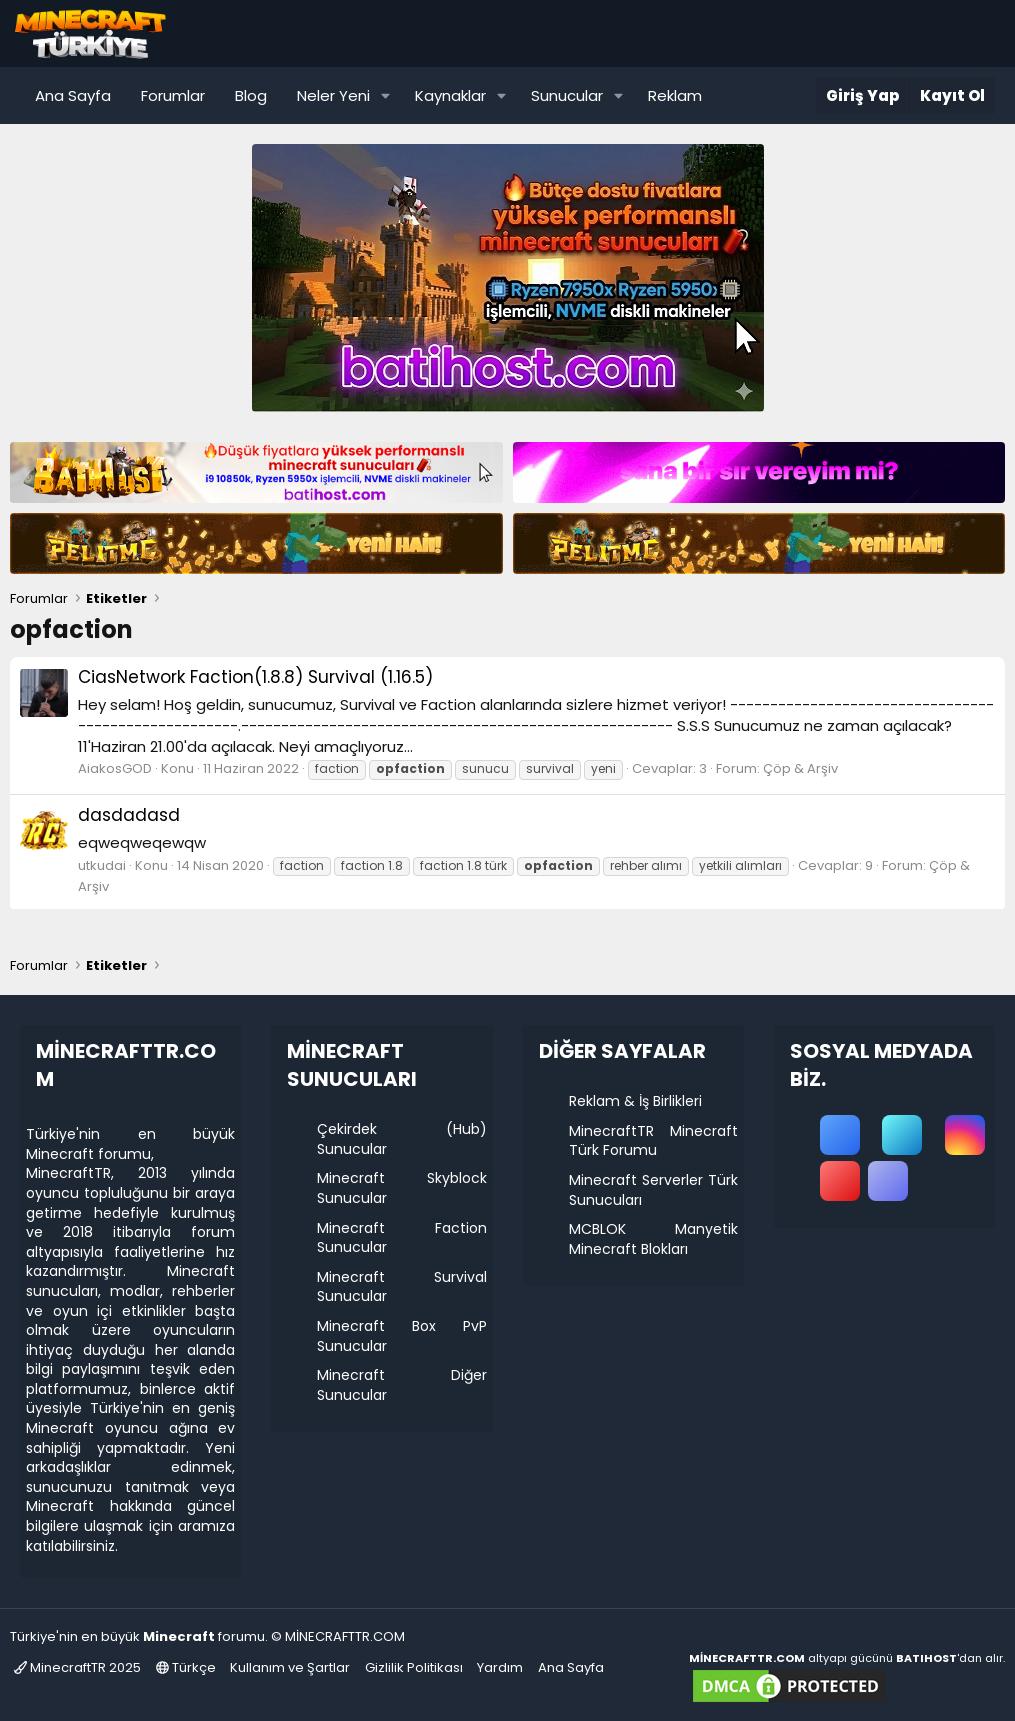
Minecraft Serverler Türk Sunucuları (653, 1190)
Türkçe (186, 1667)
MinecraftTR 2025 (77, 1667)
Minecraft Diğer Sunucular (401, 1385)
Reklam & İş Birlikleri (635, 1101)
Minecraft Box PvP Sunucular (401, 1336)
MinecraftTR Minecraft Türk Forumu (653, 1141)
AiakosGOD (115, 768)
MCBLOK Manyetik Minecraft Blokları (653, 1239)
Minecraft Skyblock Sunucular (401, 1188)
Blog (251, 95)
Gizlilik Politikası (414, 1667)
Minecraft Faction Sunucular (401, 1238)
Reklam (675, 95)
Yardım (500, 1667)
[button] (386, 95)
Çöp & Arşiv (800, 768)
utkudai (102, 865)
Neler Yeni (333, 95)
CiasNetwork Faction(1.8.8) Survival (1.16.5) (255, 677)
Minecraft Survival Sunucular (401, 1287)
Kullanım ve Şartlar (290, 1667)
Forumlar (173, 95)
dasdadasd (129, 815)
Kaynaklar (450, 95)
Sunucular (567, 95)
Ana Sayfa (73, 95)
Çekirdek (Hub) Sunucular (401, 1139)
